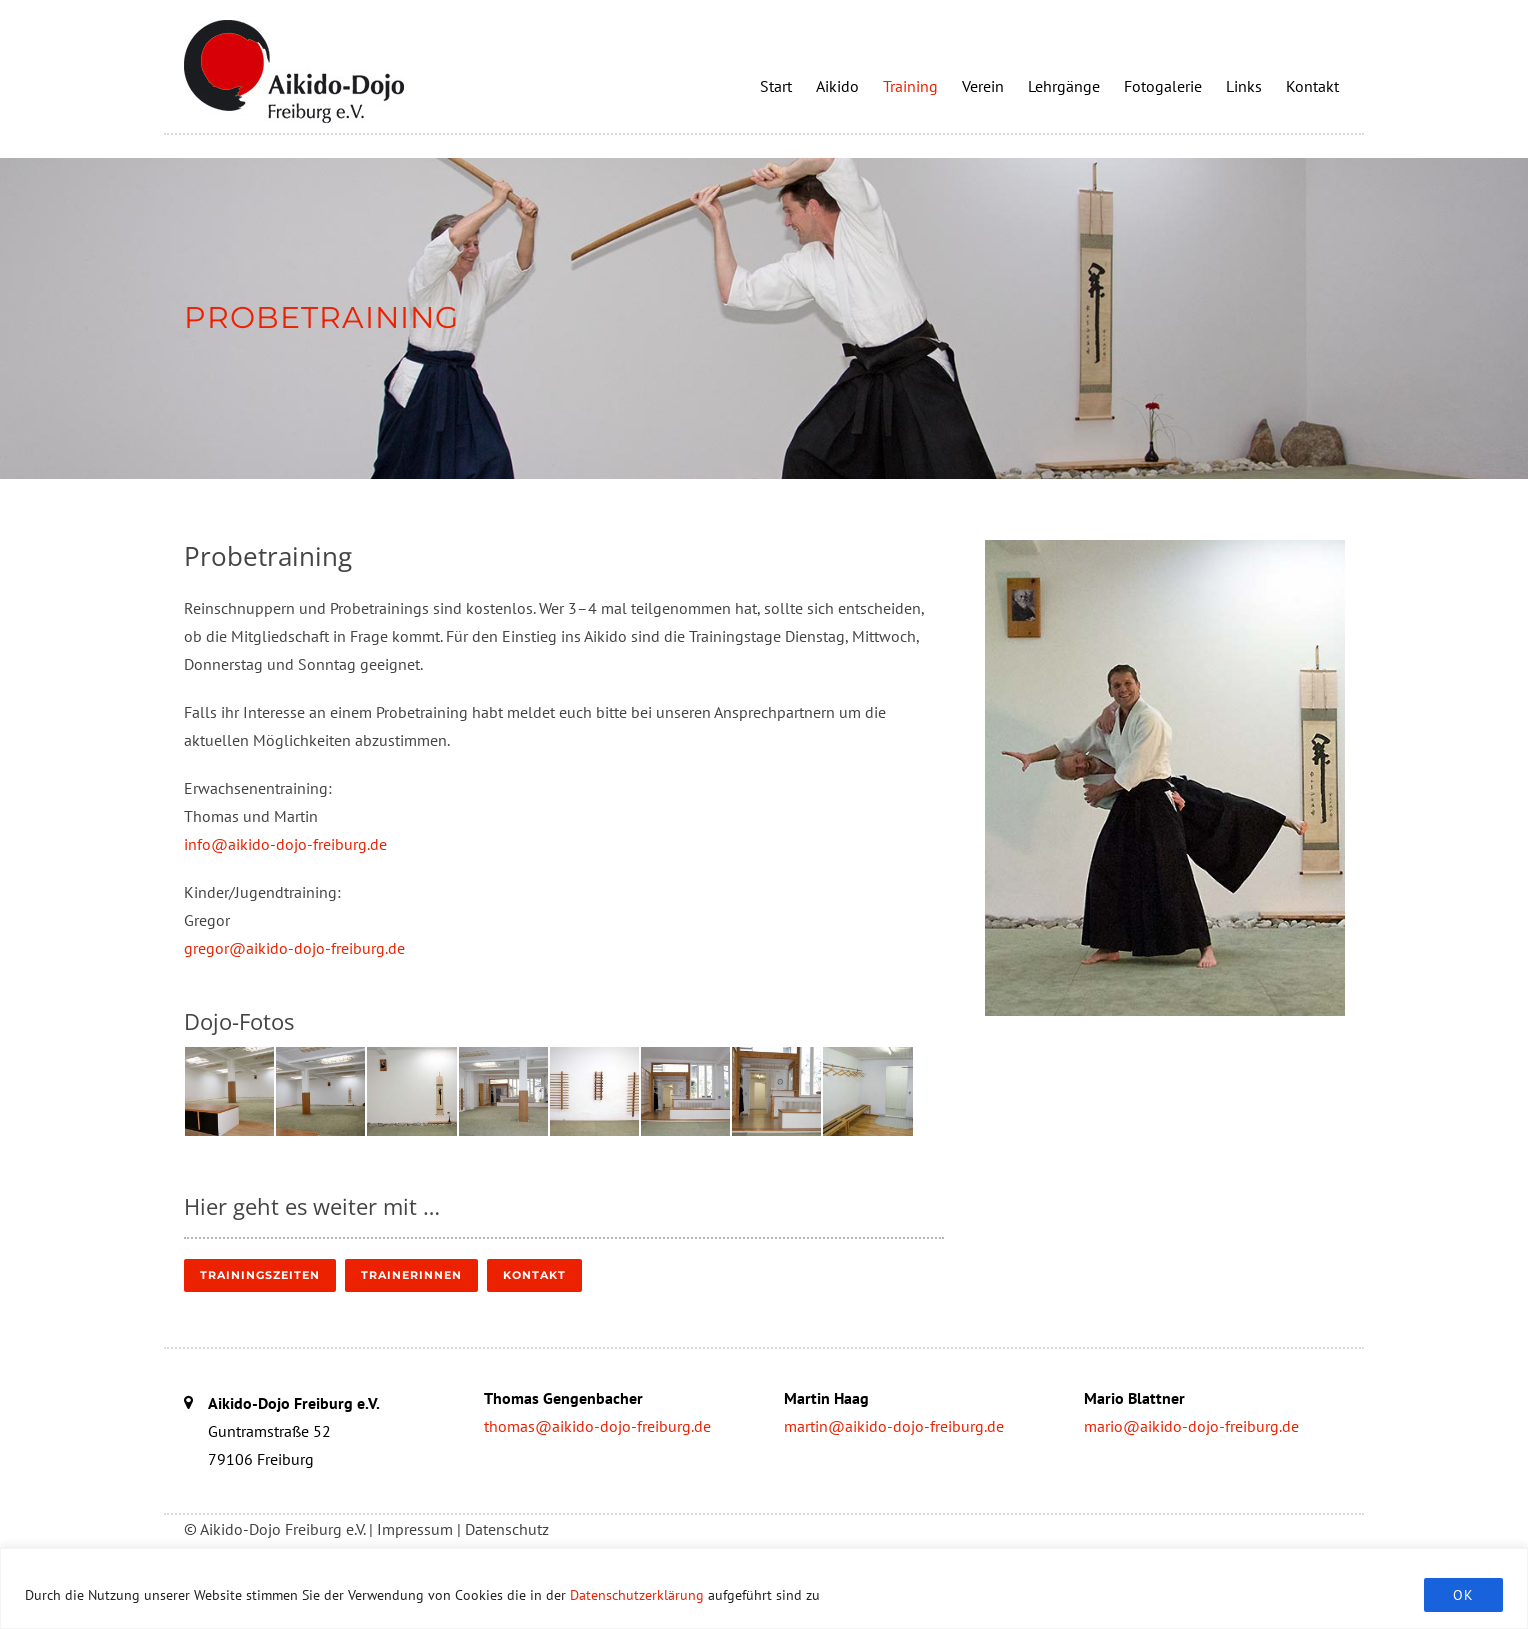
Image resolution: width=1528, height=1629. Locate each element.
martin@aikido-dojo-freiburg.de (894, 1426)
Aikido (837, 86)
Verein (983, 86)
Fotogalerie (1163, 86)
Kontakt (1312, 86)
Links (1244, 86)
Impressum (415, 1529)
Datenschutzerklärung (637, 1595)
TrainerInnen (411, 1275)
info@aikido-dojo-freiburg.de (285, 844)
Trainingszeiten (260, 1275)
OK (1463, 1595)
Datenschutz (507, 1529)
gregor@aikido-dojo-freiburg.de (294, 948)
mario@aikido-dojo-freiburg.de (1191, 1426)
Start (776, 86)
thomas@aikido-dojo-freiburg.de (597, 1426)
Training (910, 86)
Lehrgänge (1064, 86)
